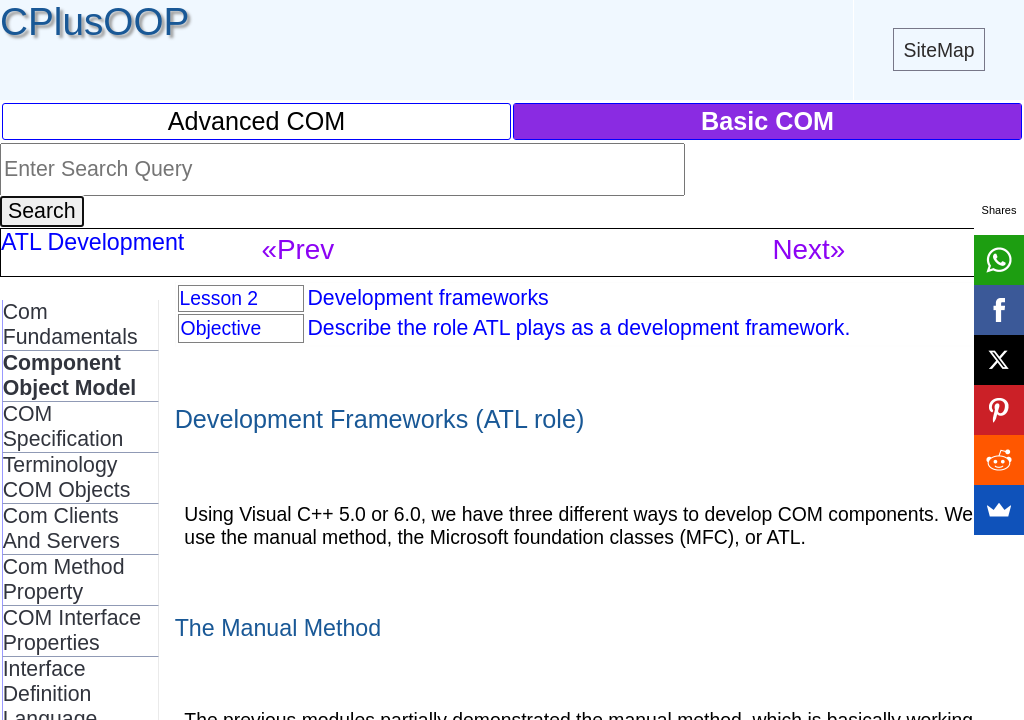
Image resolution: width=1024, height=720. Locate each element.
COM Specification (63, 426)
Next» (808, 249)
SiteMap (939, 50)
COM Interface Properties (72, 630)
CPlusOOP (94, 21)
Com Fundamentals (70, 324)
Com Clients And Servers (61, 528)
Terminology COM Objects (67, 477)
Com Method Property (64, 579)
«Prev (297, 249)
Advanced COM (257, 121)
